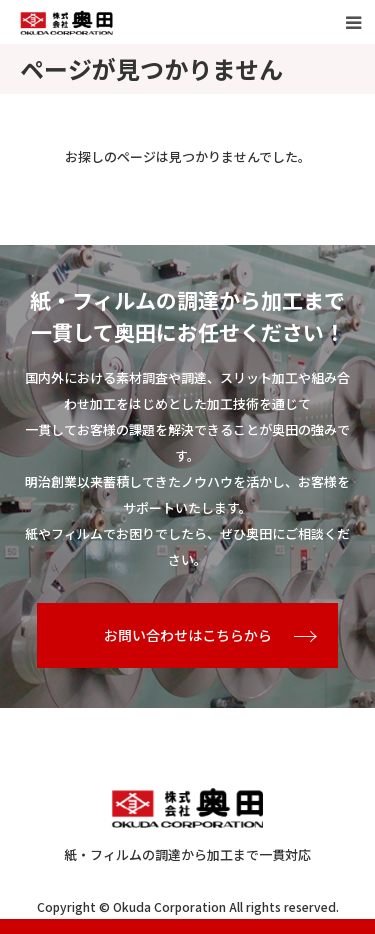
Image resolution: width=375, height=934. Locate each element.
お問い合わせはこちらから (188, 635)
